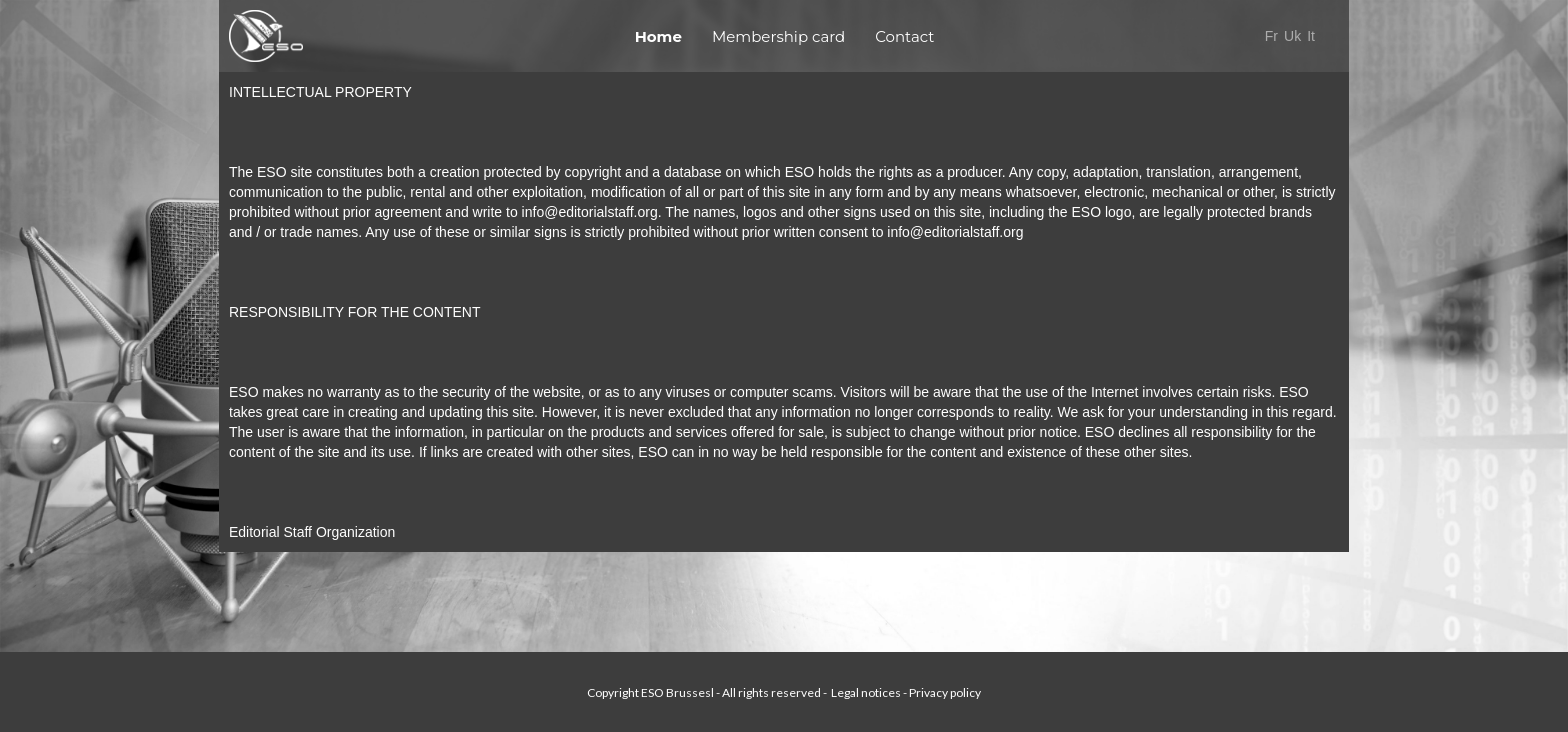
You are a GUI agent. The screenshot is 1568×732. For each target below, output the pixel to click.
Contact (904, 36)
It (1313, 36)
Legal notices (866, 692)
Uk (1292, 36)
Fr (1271, 36)
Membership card (778, 36)
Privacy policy (945, 692)
